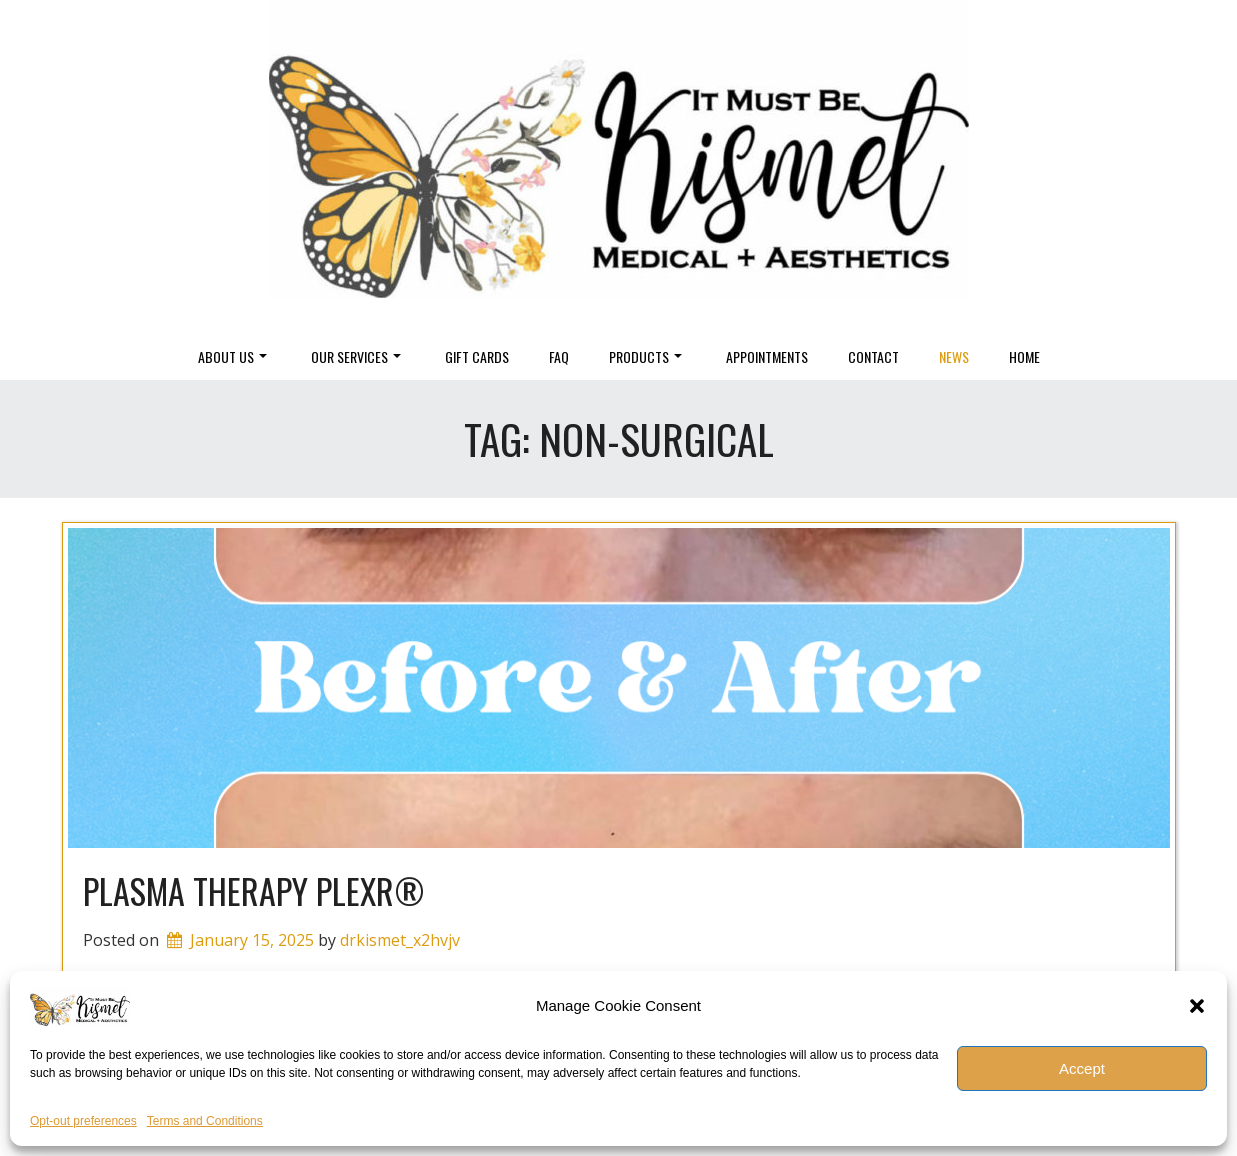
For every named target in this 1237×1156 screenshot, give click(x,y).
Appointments (767, 356)
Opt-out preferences (83, 1121)
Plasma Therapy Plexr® (254, 890)
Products (645, 356)
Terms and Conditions (205, 1121)
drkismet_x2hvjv (400, 940)
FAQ (559, 356)
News (954, 356)
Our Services (356, 356)
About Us (232, 356)
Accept (1082, 1068)
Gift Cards (477, 356)
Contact (873, 356)
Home (1024, 356)
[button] (1197, 1006)
